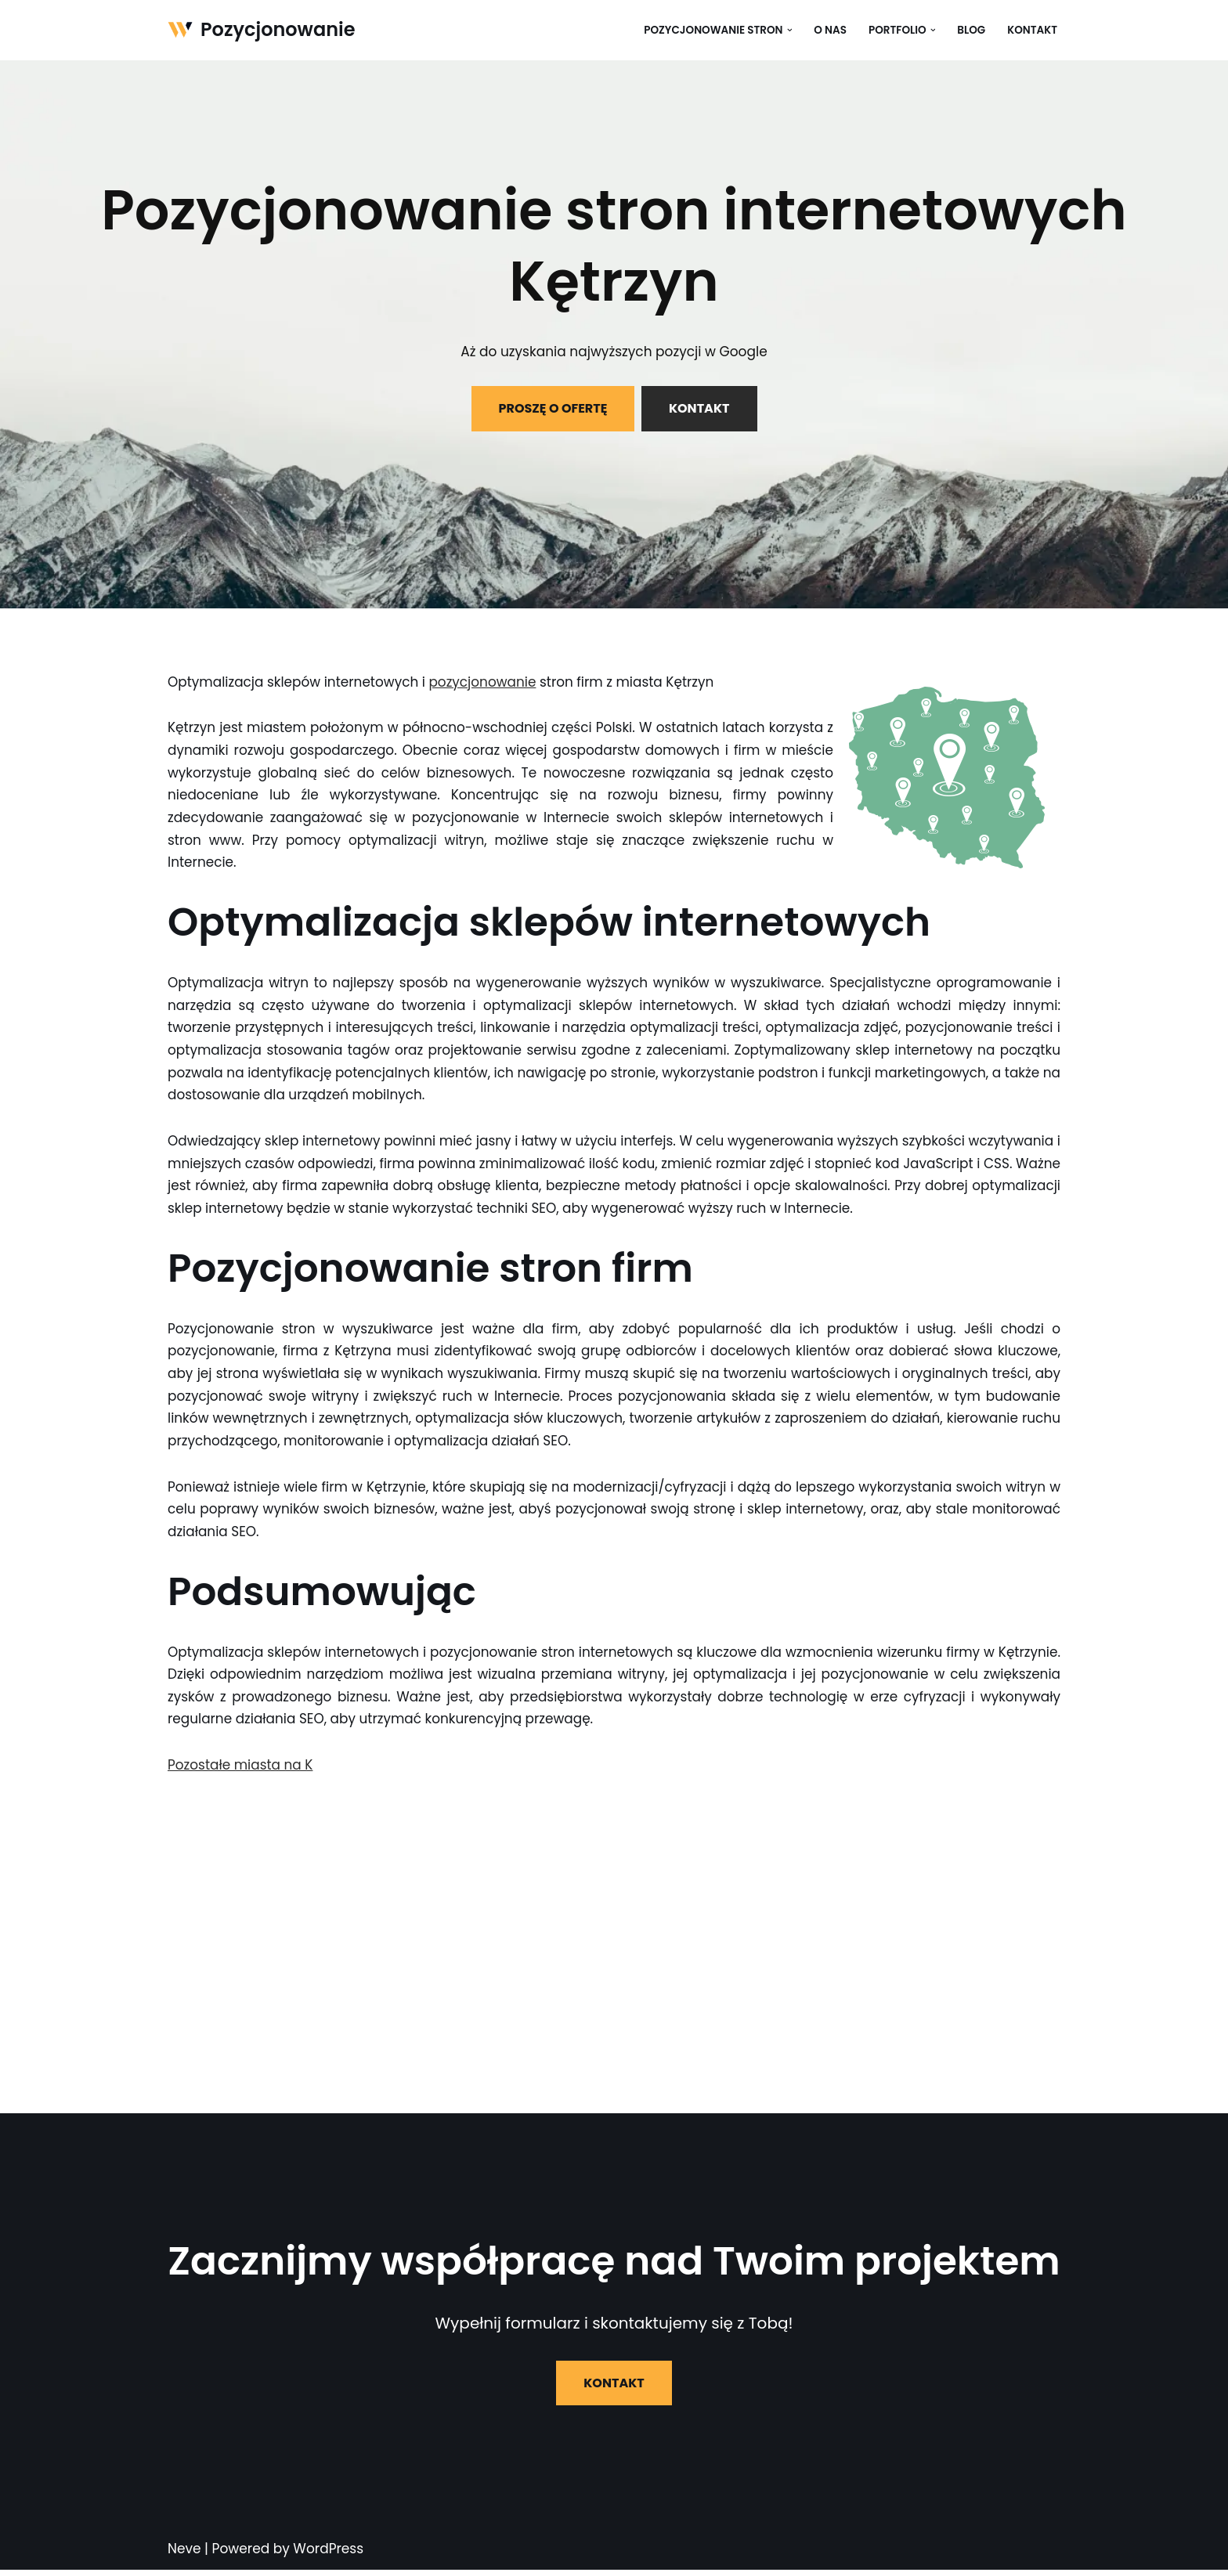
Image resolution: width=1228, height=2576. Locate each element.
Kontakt (1032, 30)
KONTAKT (699, 408)
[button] (788, 30)
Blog (971, 30)
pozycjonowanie (485, 682)
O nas (829, 30)
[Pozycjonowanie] (262, 30)
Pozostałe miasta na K (241, 1770)
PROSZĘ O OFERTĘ (552, 408)
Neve (184, 2554)
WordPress (328, 2554)
